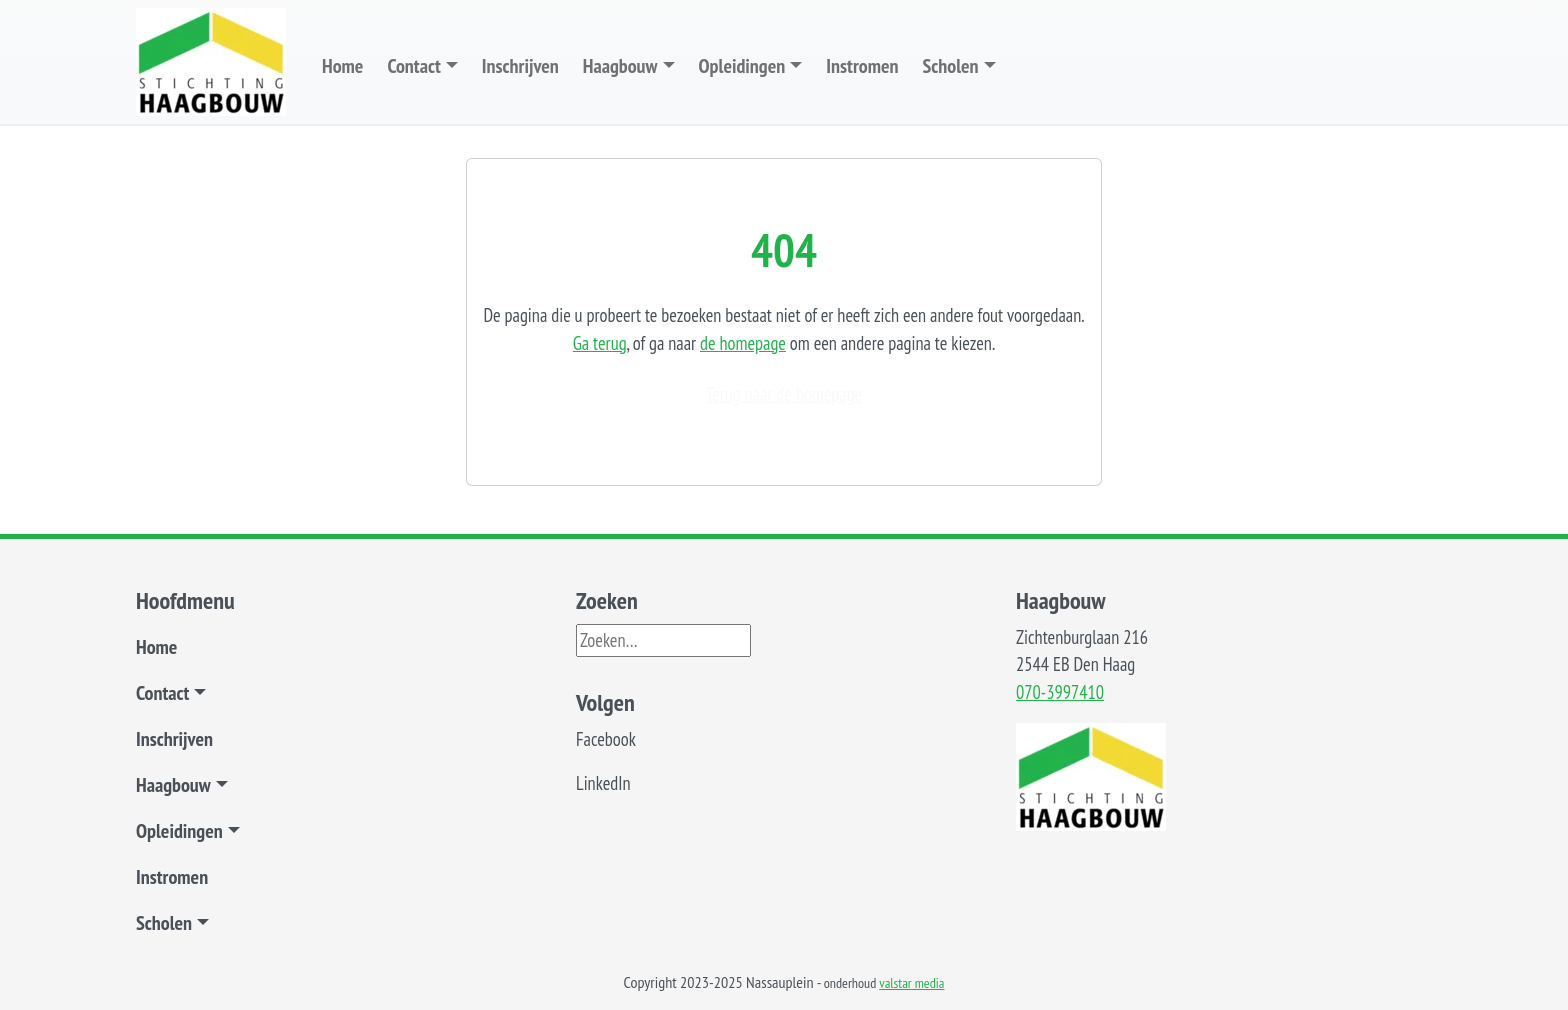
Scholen (950, 66)
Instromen (862, 66)
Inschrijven (520, 66)
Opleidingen (742, 66)
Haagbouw (620, 66)
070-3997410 (1060, 692)
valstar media (911, 983)
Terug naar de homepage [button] (784, 394)
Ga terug (600, 343)
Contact (413, 66)
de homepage (743, 343)
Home (342, 66)
